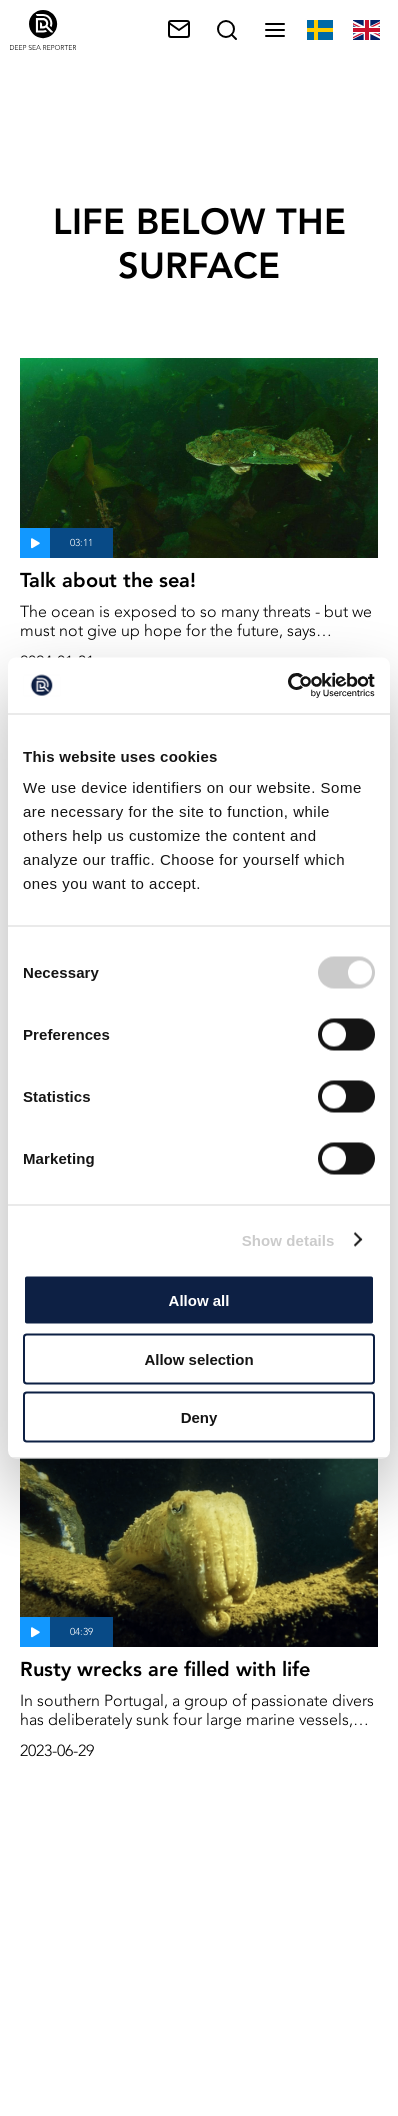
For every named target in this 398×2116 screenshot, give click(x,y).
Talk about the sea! (108, 580)
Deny (199, 1417)
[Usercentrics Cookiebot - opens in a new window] (287, 686)
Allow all (199, 1300)
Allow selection (198, 1358)
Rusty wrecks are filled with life (165, 1669)
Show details (288, 1239)
